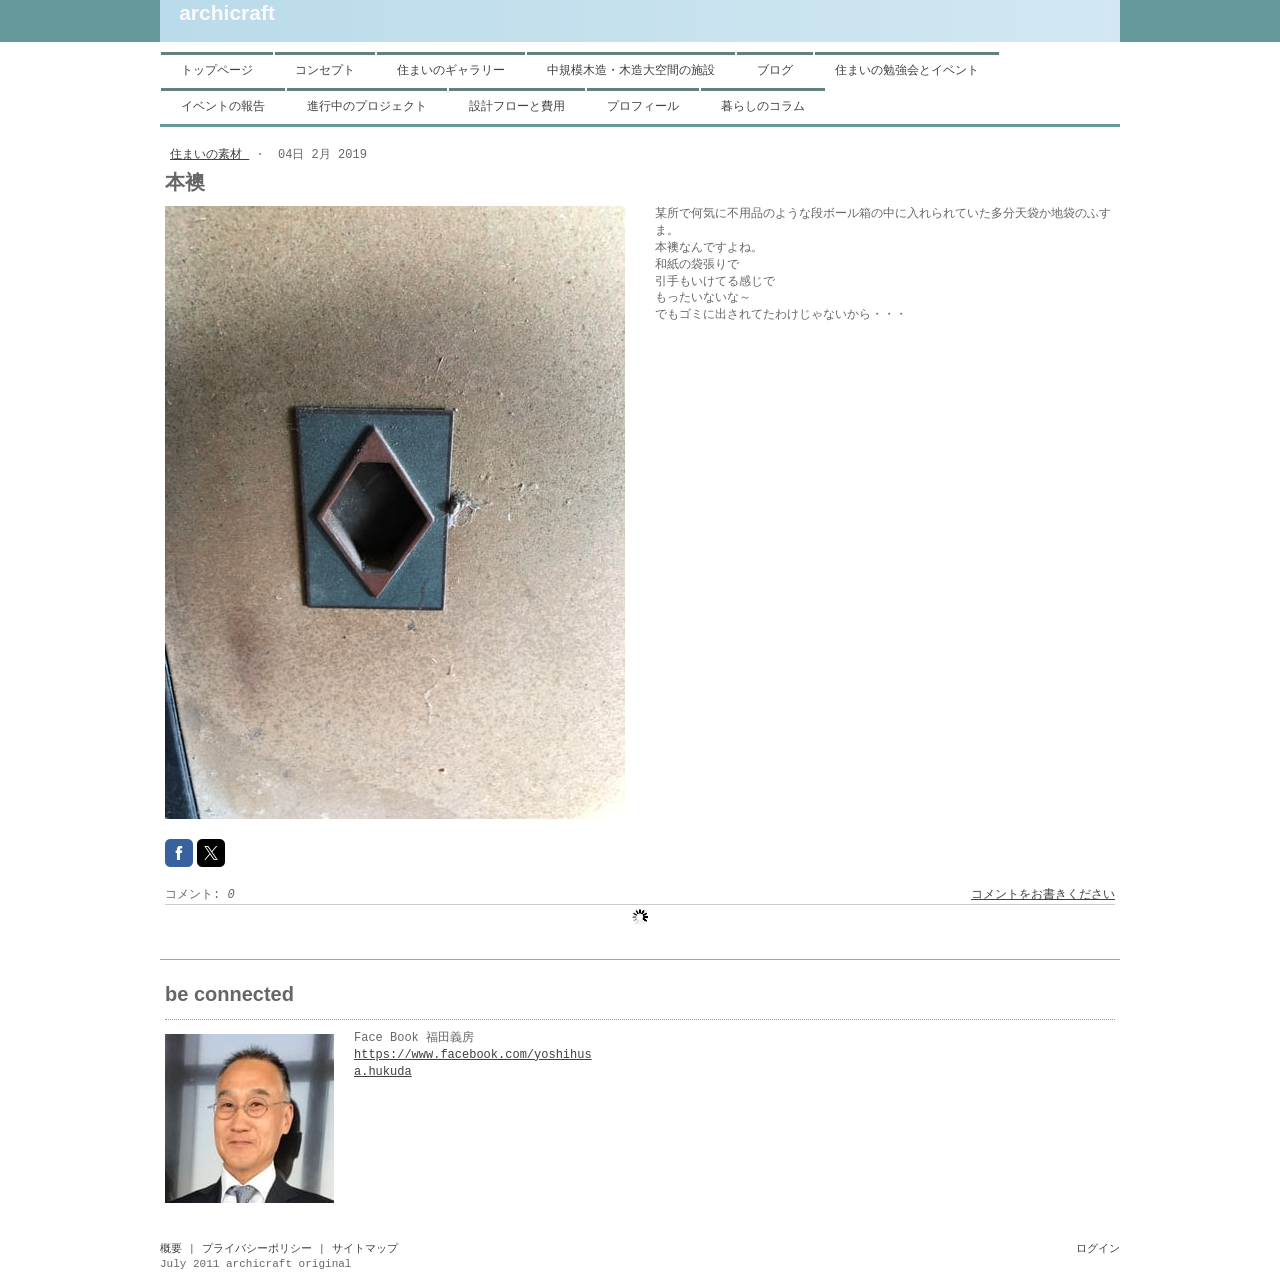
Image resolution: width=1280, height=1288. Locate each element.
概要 (171, 1249)
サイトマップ (365, 1249)
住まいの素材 (209, 155)
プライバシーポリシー (257, 1249)
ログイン (1098, 1249)
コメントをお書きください (1043, 895)
